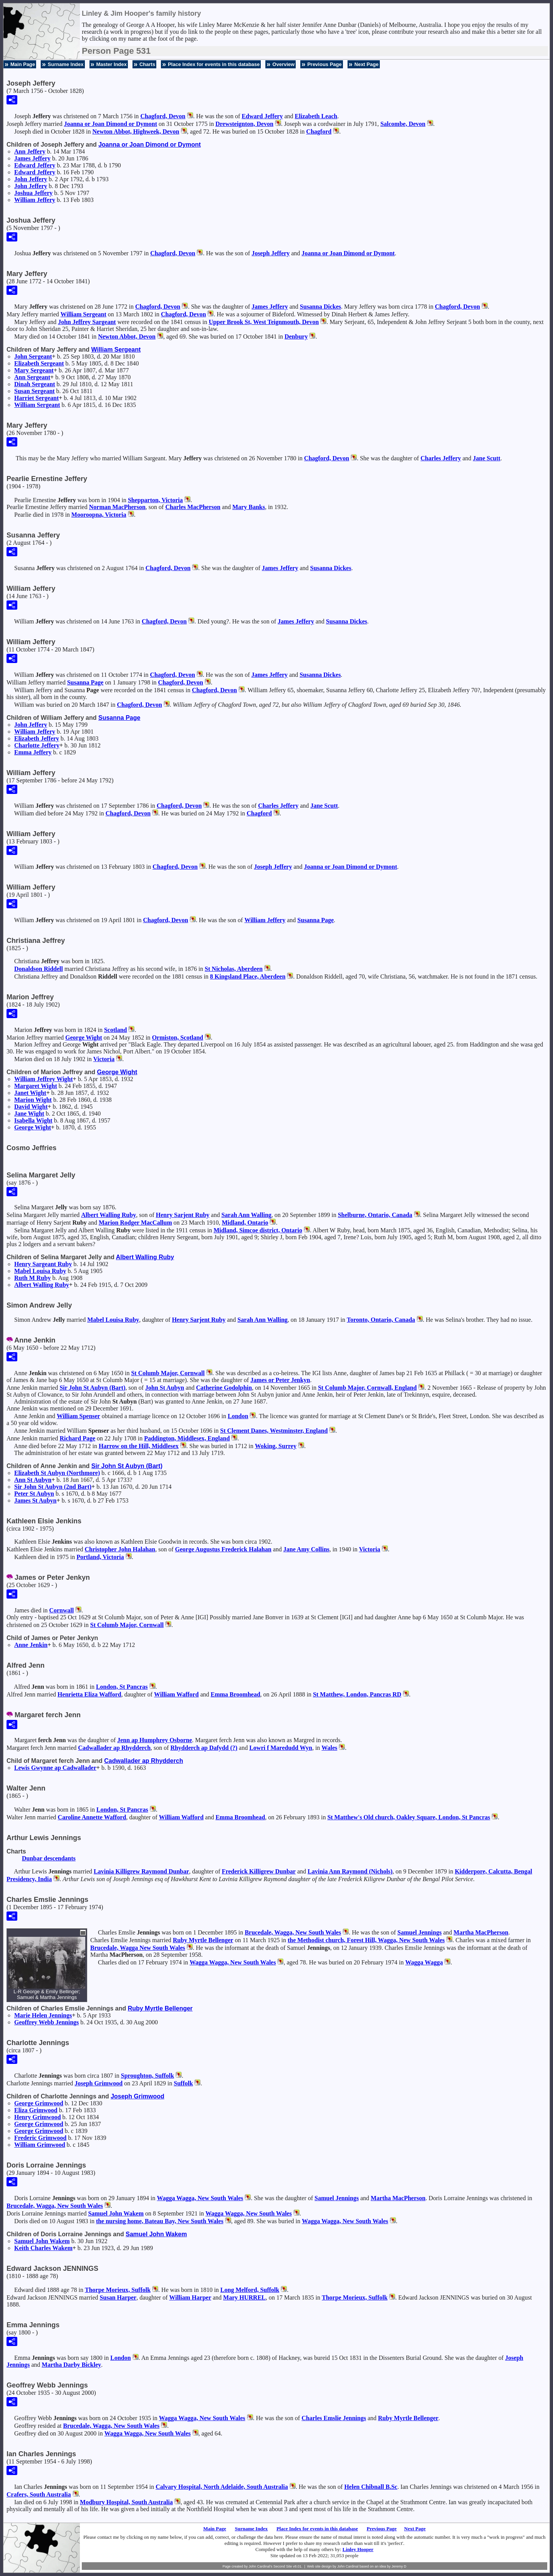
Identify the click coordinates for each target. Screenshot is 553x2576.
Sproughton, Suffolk (147, 2075)
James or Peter (280, 1380)
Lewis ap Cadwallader (55, 1767)
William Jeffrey (43, 1079)
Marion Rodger (135, 1222)
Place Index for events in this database (214, 64)
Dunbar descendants (49, 1858)
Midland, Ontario (245, 1222)
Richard (77, 1438)
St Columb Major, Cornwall (167, 1373)
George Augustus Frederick (223, 1549)
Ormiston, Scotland (177, 1037)
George (83, 1037)
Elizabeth (316, 116)
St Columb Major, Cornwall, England (367, 1387)
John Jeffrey (87, 322)
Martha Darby (71, 2364)
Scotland (115, 1030)
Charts (147, 64)
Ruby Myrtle (203, 1940)
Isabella (33, 1120)
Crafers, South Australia (39, 2494)
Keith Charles (43, 2248)
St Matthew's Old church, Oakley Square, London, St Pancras (408, 1817)
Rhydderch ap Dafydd (204, 1747)
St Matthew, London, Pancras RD (357, 1694)
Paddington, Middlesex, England (187, 1438)
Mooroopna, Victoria (98, 514)
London (238, 1416)
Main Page (22, 64)
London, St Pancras (122, 1686)
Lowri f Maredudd (280, 1747)
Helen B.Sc (370, 2486)
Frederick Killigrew (259, 1871)
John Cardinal (348, 2566)
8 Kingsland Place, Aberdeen (247, 976)
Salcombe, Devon (402, 124)
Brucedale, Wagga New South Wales (137, 1947)
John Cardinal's (260, 2566)
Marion (33, 1099)
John (30, 179)
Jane (486, 458)
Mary (34, 370)
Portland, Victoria (100, 1557)
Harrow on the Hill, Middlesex (139, 1446)
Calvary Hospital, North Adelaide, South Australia (222, 2486)
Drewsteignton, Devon (244, 124)
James (32, 158)
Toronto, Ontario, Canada (381, 1319)
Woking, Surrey (275, 1446)
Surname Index (65, 64)
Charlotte (37, 745)
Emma (32, 752)
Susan (34, 391)
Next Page (366, 64)
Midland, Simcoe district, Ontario (258, 1230)
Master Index (111, 64)
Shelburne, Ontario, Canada (375, 1215)
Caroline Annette (92, 1817)
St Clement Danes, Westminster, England (274, 1430)
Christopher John (120, 1549)
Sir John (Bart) (92, 1387)
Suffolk (183, 2083)
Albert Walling (108, 1215)
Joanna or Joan (110, 124)
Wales (329, 1747)
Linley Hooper (358, 2549)
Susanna (320, 306)
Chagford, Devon (162, 116)
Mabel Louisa (40, 1271)
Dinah (34, 384)
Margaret (35, 1086)
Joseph (271, 253)
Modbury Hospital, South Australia (126, 2502)
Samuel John (116, 2213)
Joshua (33, 193)
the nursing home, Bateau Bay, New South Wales (160, 2221)
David (31, 1106)
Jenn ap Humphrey (154, 1740)
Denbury (296, 336)
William (34, 200)
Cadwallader (114, 1747)
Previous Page (324, 64)
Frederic (40, 2138)
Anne (31, 1645)
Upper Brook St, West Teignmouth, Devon (264, 322)
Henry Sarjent (183, 1215)
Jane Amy (306, 1549)
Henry (37, 2117)
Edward (262, 116)
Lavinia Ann (350, 1871)
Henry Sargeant (43, 1264)
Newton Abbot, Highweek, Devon (136, 131)
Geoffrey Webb (46, 2022)
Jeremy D (399, 2566)
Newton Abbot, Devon (127, 336)
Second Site (282, 2566)
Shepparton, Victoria (155, 500)
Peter (34, 1493)
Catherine (224, 1387)
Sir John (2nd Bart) (52, 1486)
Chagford (318, 131)
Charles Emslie (333, 2418)
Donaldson (38, 969)
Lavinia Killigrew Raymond (141, 1871)
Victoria (103, 1059)
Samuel (419, 1932)
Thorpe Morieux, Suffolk (118, 2290)
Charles (441, 458)
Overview (283, 64)
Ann (29, 151)
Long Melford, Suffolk (249, 2290)
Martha (481, 1932)
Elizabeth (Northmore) (57, 1473)
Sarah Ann (246, 1215)
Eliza (35, 2110)
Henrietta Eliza (89, 1694)
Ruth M (32, 1278)
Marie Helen (43, 2015)
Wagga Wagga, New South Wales (233, 1962)
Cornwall (61, 1610)
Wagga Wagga (424, 1962)
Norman (117, 507)
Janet (30, 1093)
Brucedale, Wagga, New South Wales (293, 1932)
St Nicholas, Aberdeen (234, 969)
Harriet (36, 398)
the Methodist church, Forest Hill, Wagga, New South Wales (366, 1940)
